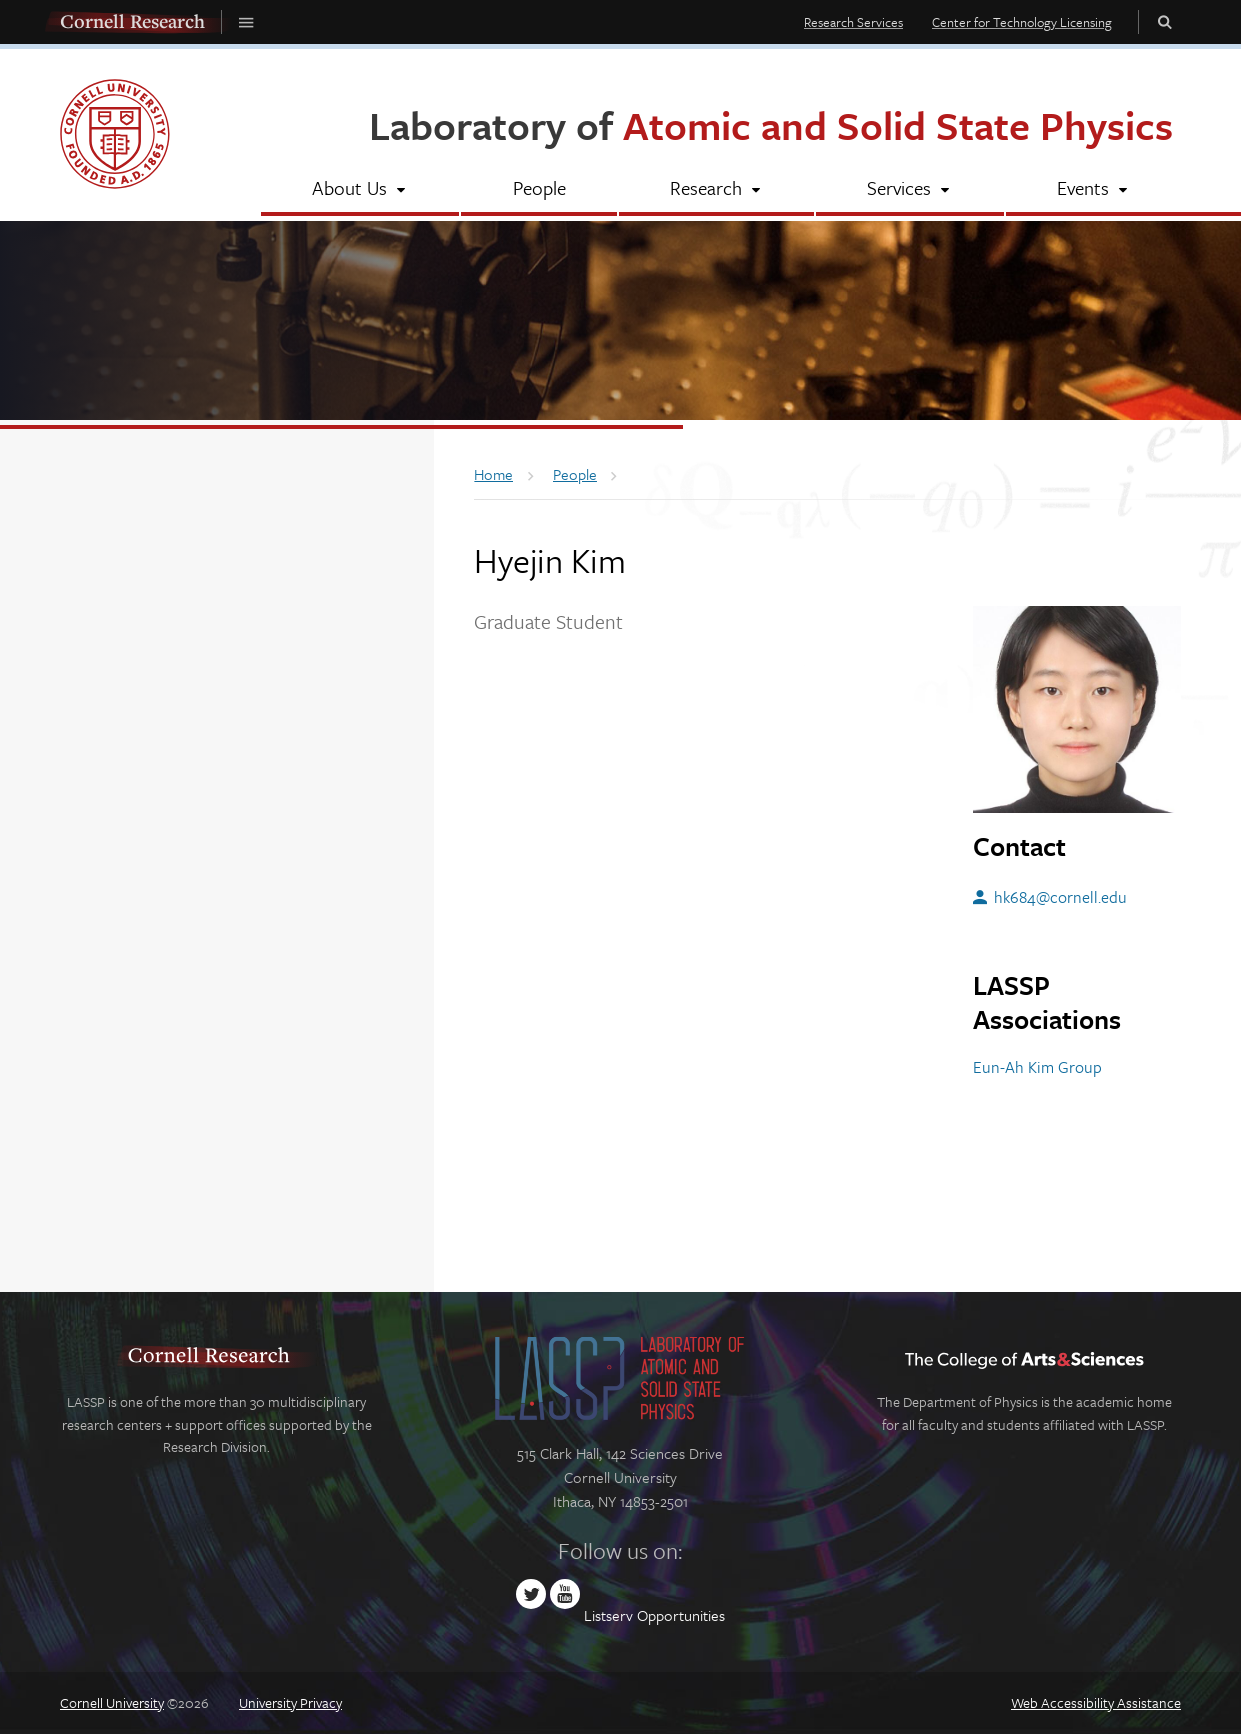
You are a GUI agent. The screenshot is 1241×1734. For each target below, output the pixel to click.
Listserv (608, 1615)
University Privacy (290, 1702)
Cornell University (112, 1702)
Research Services (853, 22)
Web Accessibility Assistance (1096, 1702)
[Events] (1093, 190)
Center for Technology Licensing (1022, 22)
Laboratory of (771, 124)
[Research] (716, 190)
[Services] (909, 190)
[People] (538, 190)
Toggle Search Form (1165, 21)
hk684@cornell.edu (1060, 897)
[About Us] (360, 190)
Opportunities (681, 1615)
